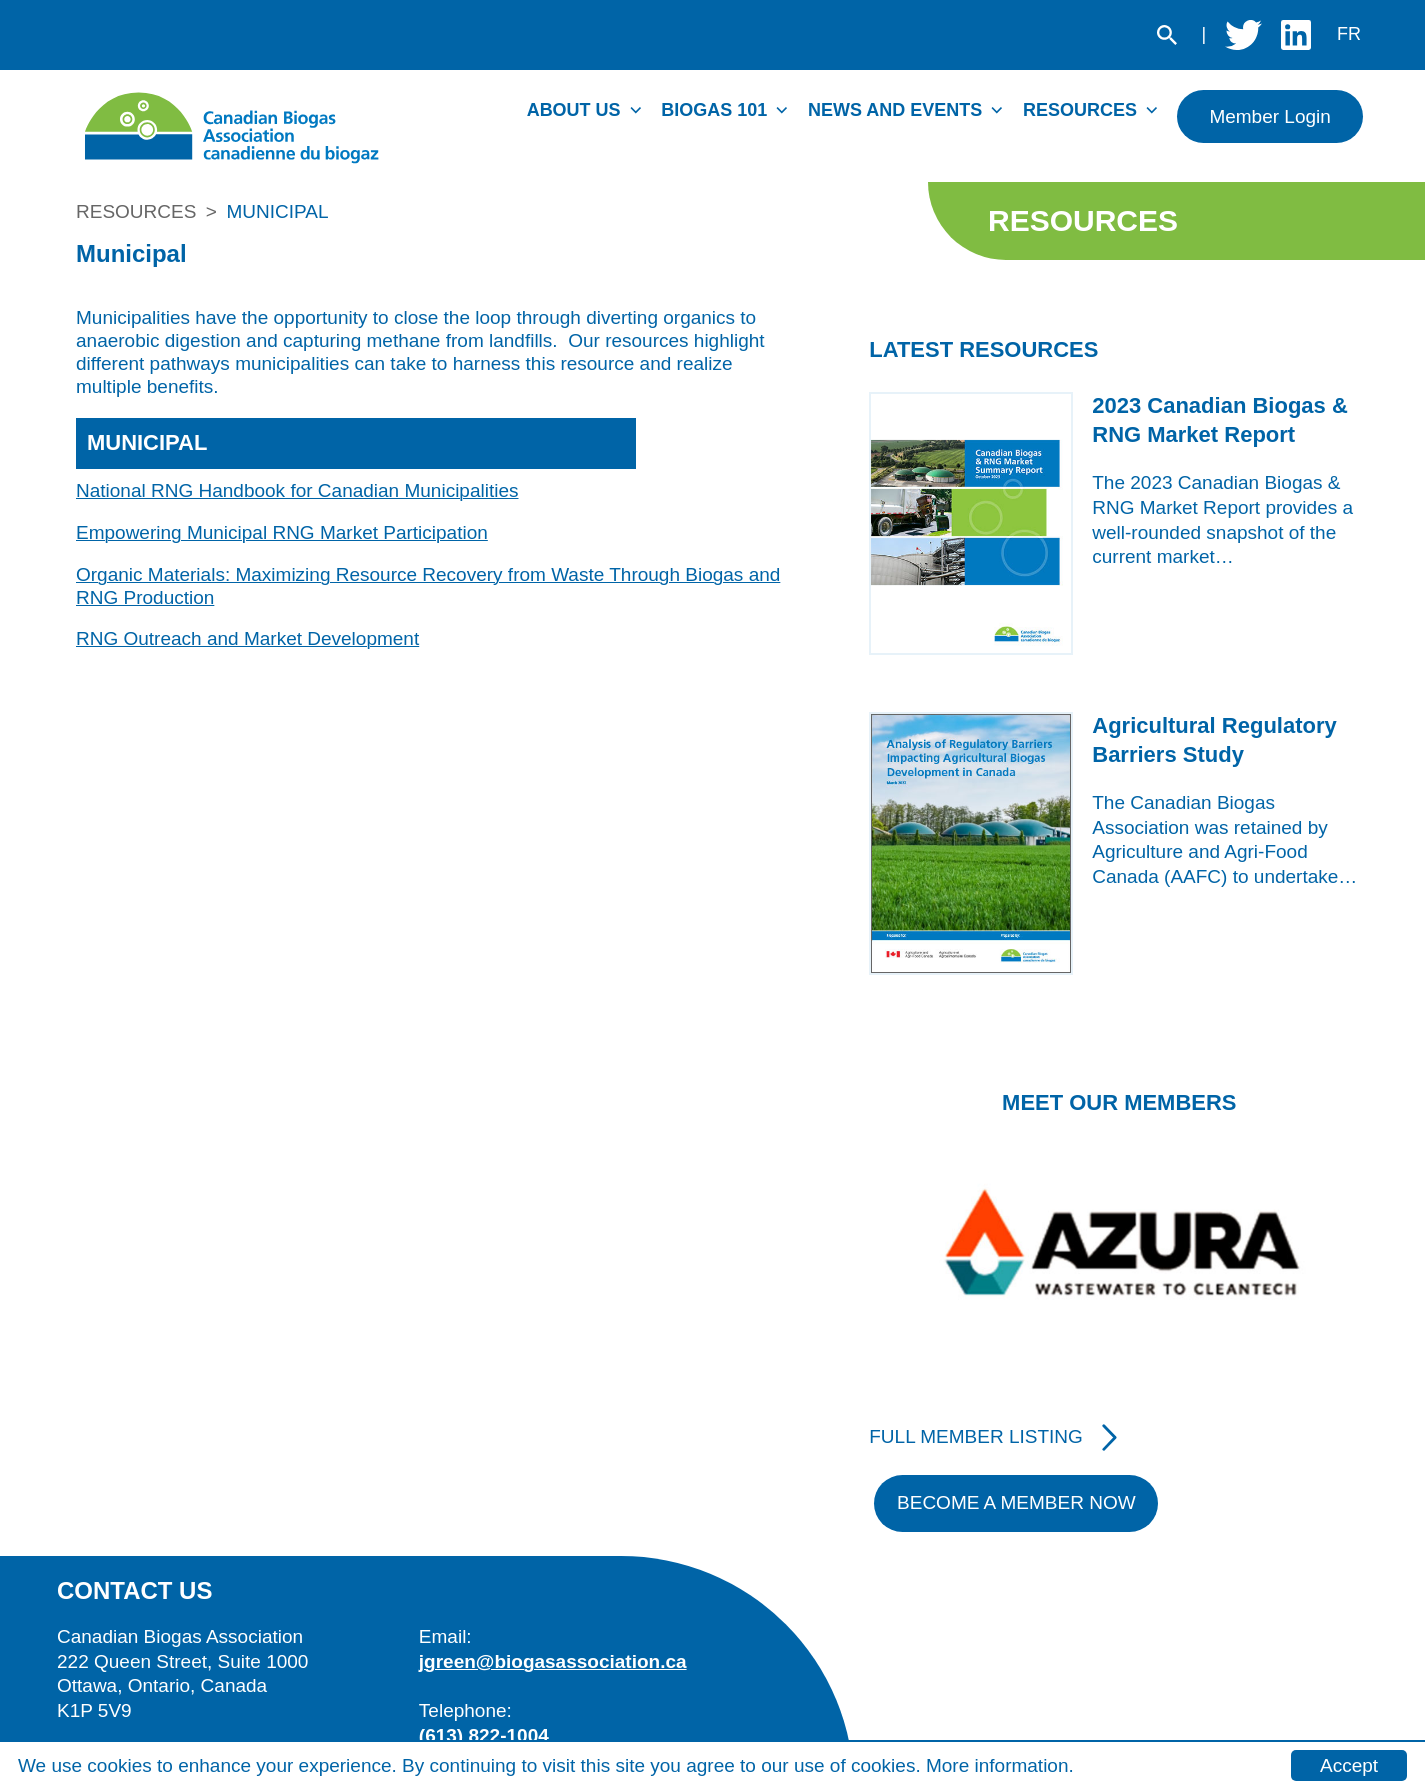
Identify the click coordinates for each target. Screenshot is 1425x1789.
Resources (1080, 110)
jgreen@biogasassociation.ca (553, 1661)
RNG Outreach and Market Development (247, 638)
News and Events (895, 110)
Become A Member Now (1016, 1502)
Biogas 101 (714, 110)
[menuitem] (588, 115)
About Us (574, 110)
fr (1349, 34)
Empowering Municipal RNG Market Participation (282, 532)
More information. (1000, 1765)
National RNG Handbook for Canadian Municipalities (297, 490)
